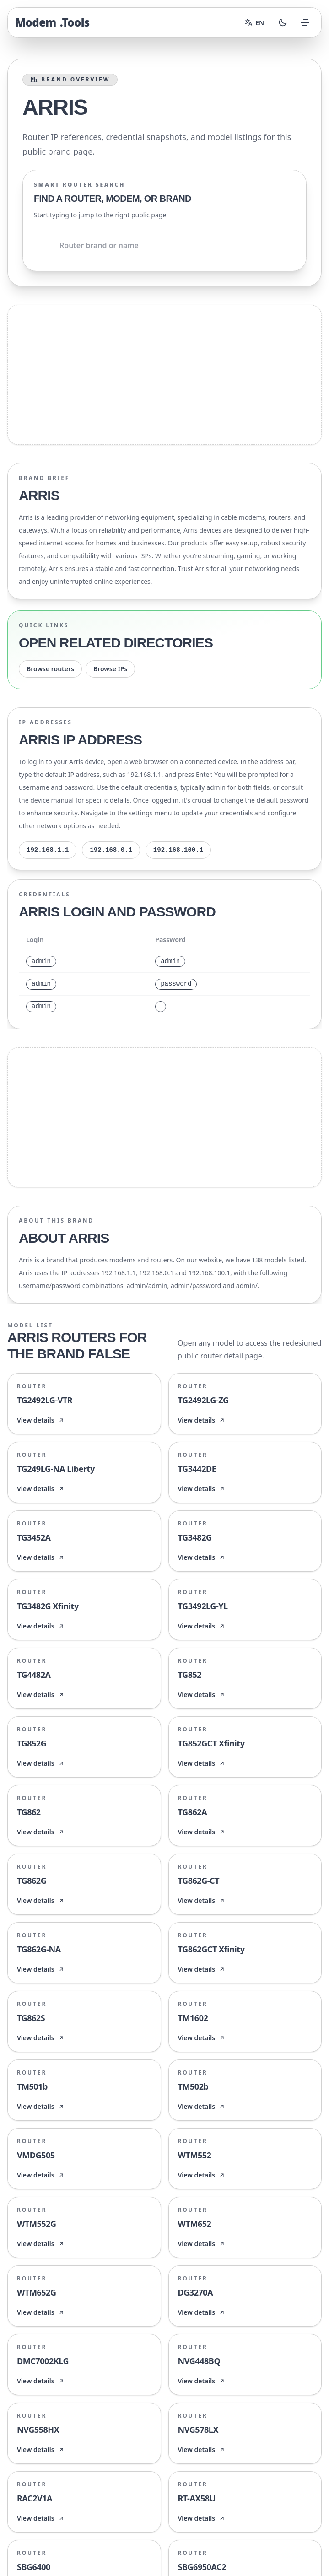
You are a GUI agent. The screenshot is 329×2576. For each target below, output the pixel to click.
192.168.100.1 (178, 850)
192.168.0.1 (111, 850)
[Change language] (254, 22)
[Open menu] (305, 22)
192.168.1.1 (48, 850)
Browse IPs (110, 668)
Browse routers (50, 668)
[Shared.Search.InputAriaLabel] (164, 245)
